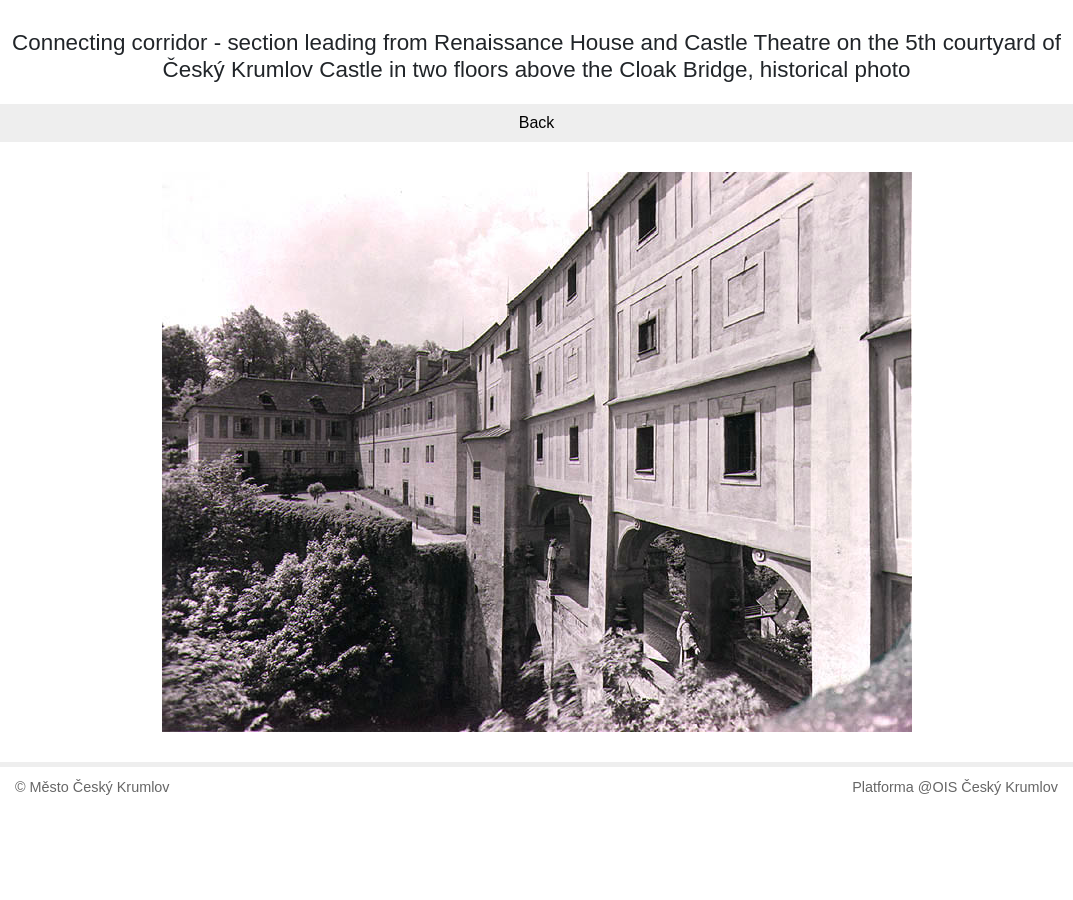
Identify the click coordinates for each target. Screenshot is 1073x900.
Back (537, 122)
